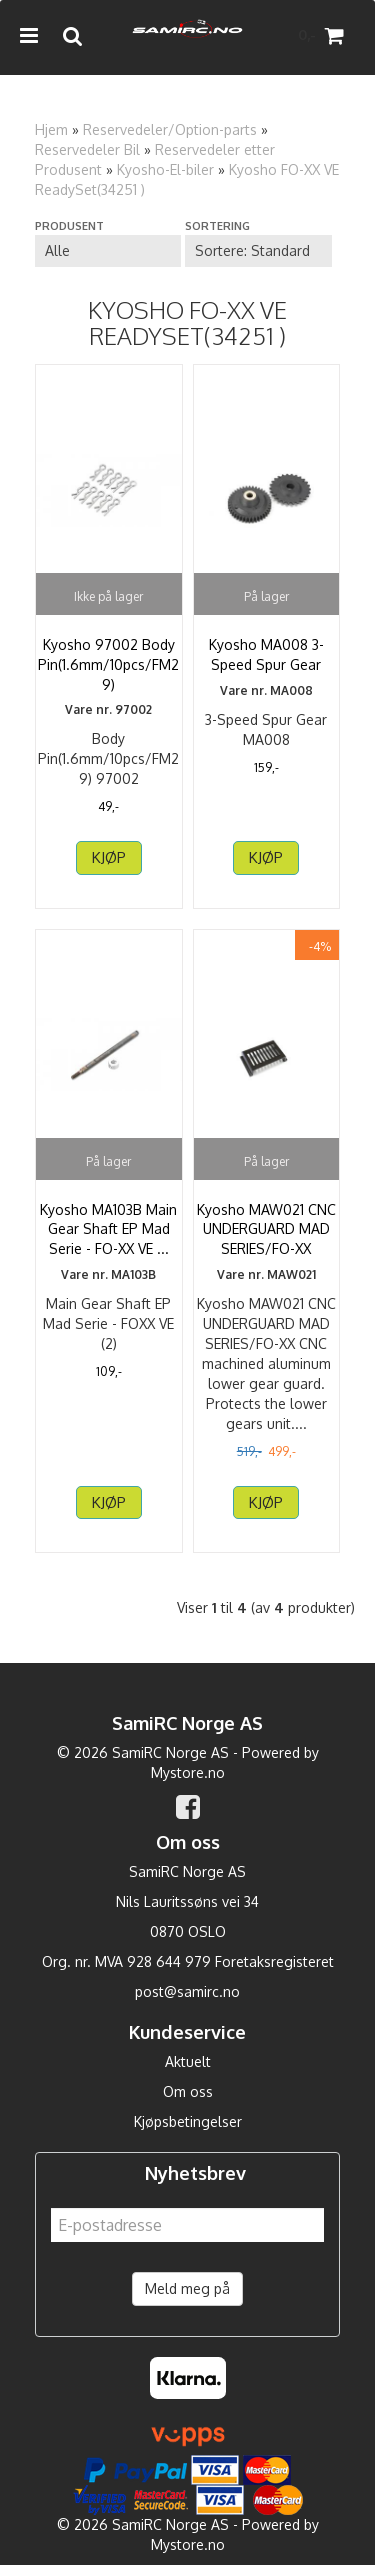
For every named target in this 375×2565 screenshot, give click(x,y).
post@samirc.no (187, 1991)
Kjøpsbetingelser (188, 2121)
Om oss (188, 2091)
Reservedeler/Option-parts (170, 129)
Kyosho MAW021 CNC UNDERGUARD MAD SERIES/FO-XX (266, 1229)
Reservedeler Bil (87, 149)
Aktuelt (188, 2061)
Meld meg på (187, 2288)
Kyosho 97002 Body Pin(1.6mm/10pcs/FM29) (108, 664)
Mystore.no (188, 1772)
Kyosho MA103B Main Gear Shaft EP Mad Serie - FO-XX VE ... (108, 1229)
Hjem (51, 129)
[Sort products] (258, 251)
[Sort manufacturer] (108, 251)
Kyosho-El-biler (165, 169)
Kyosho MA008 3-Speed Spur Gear (266, 654)
